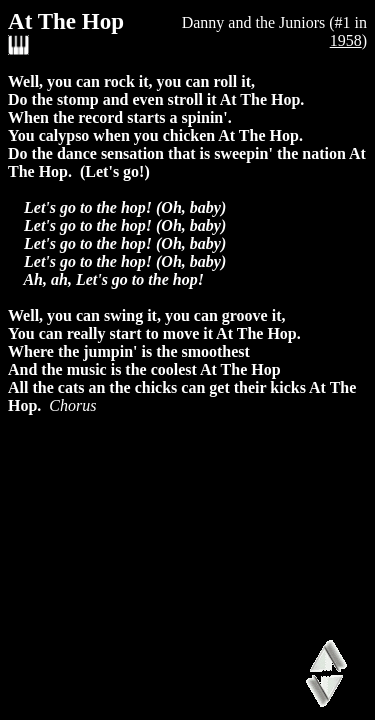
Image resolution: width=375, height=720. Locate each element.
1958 (346, 40)
